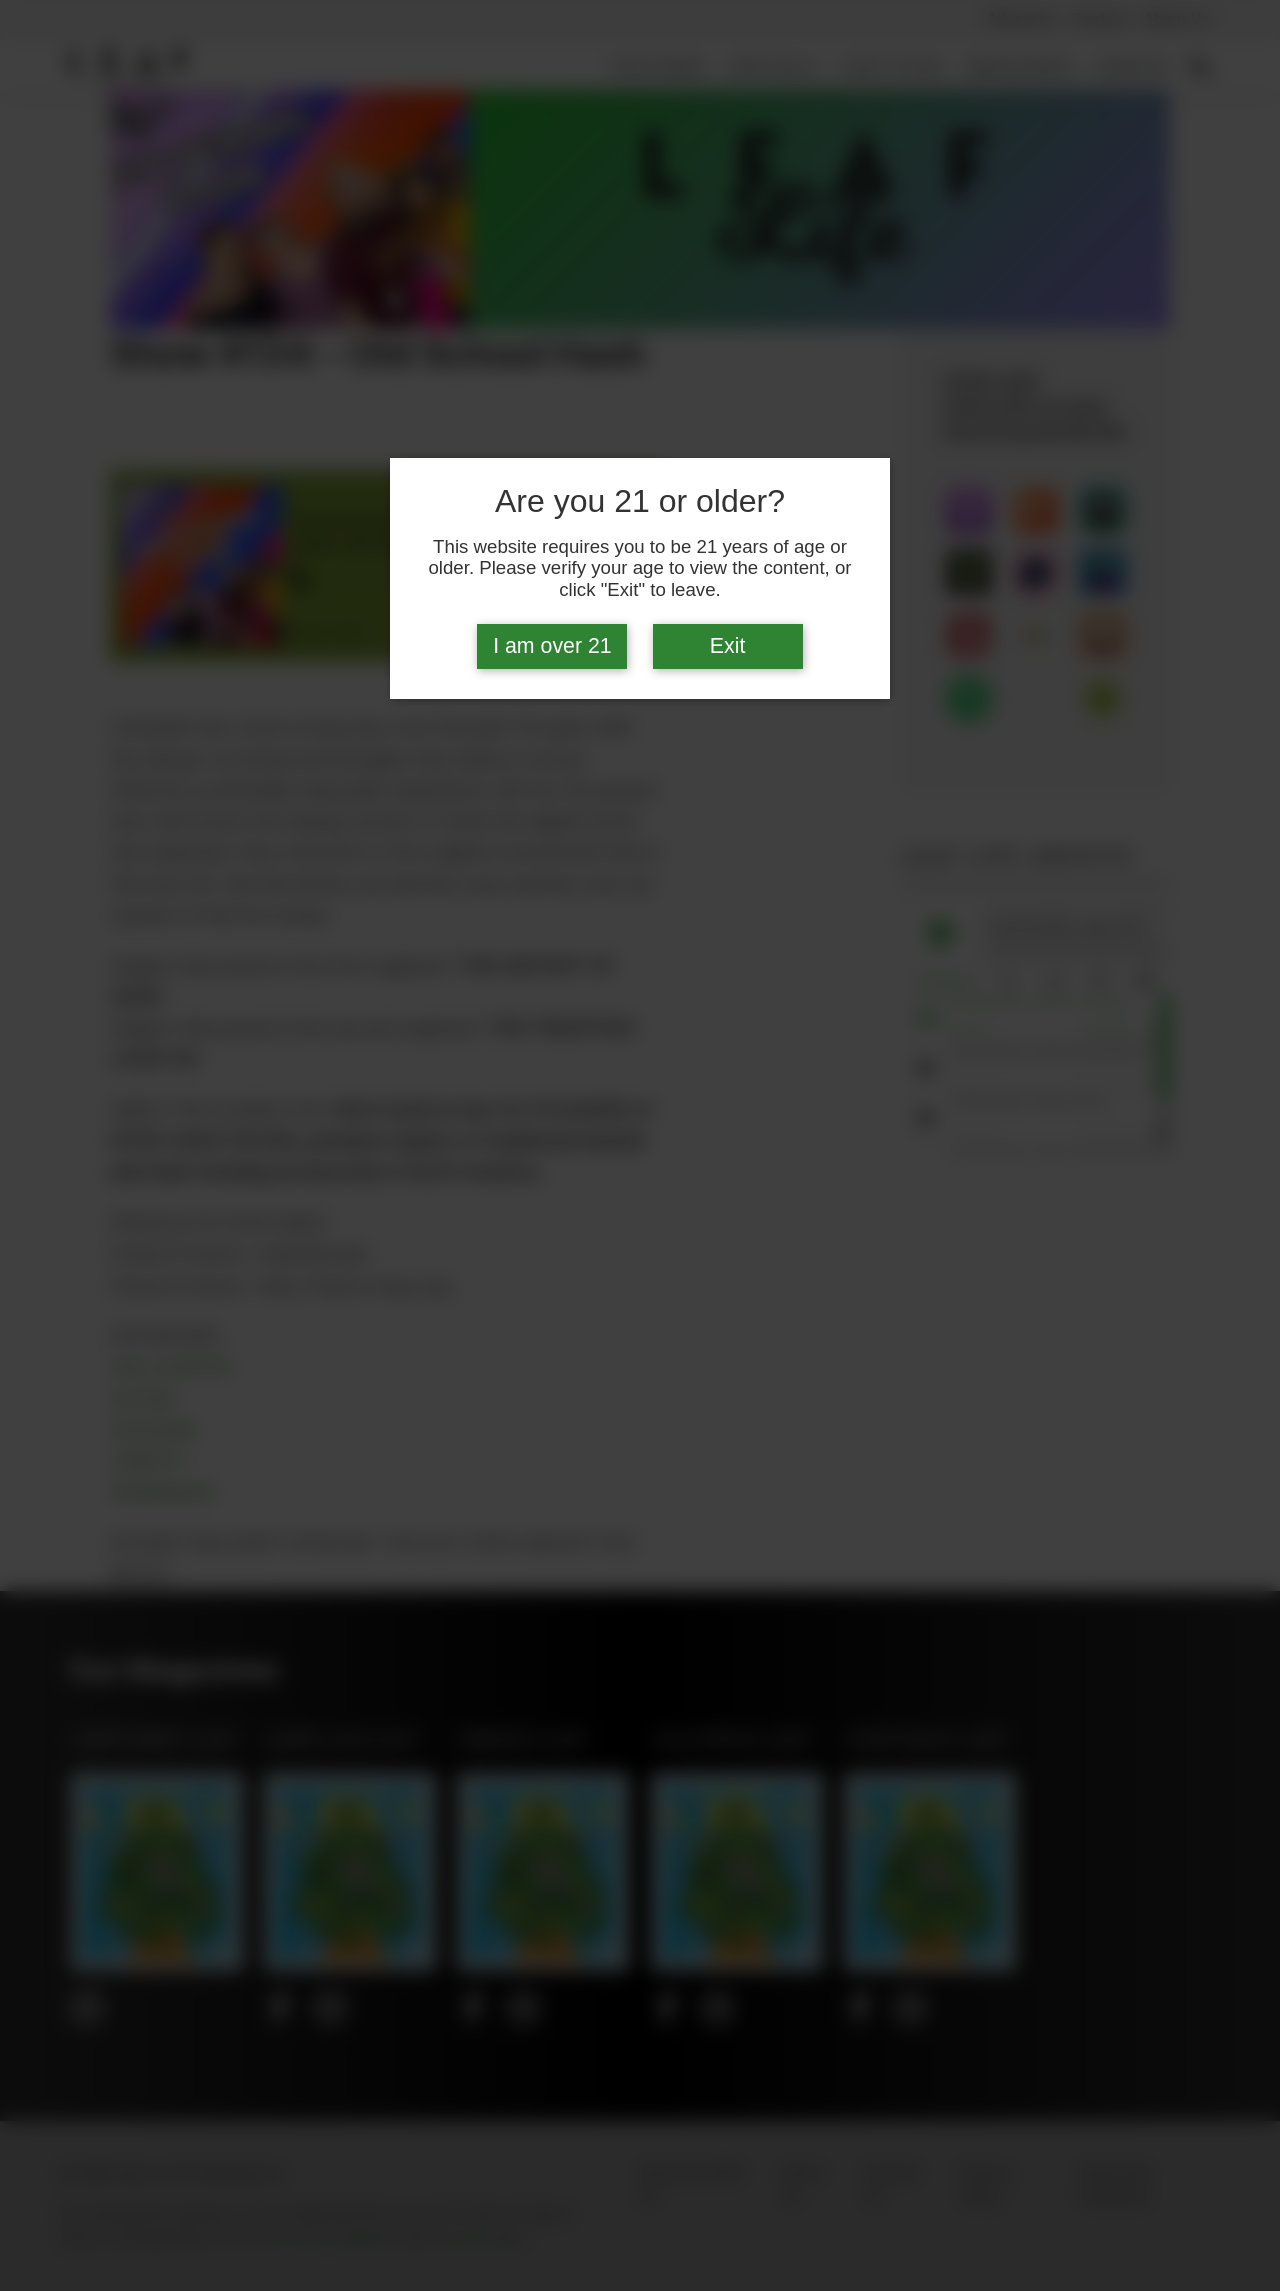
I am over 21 (552, 646)
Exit (728, 646)
